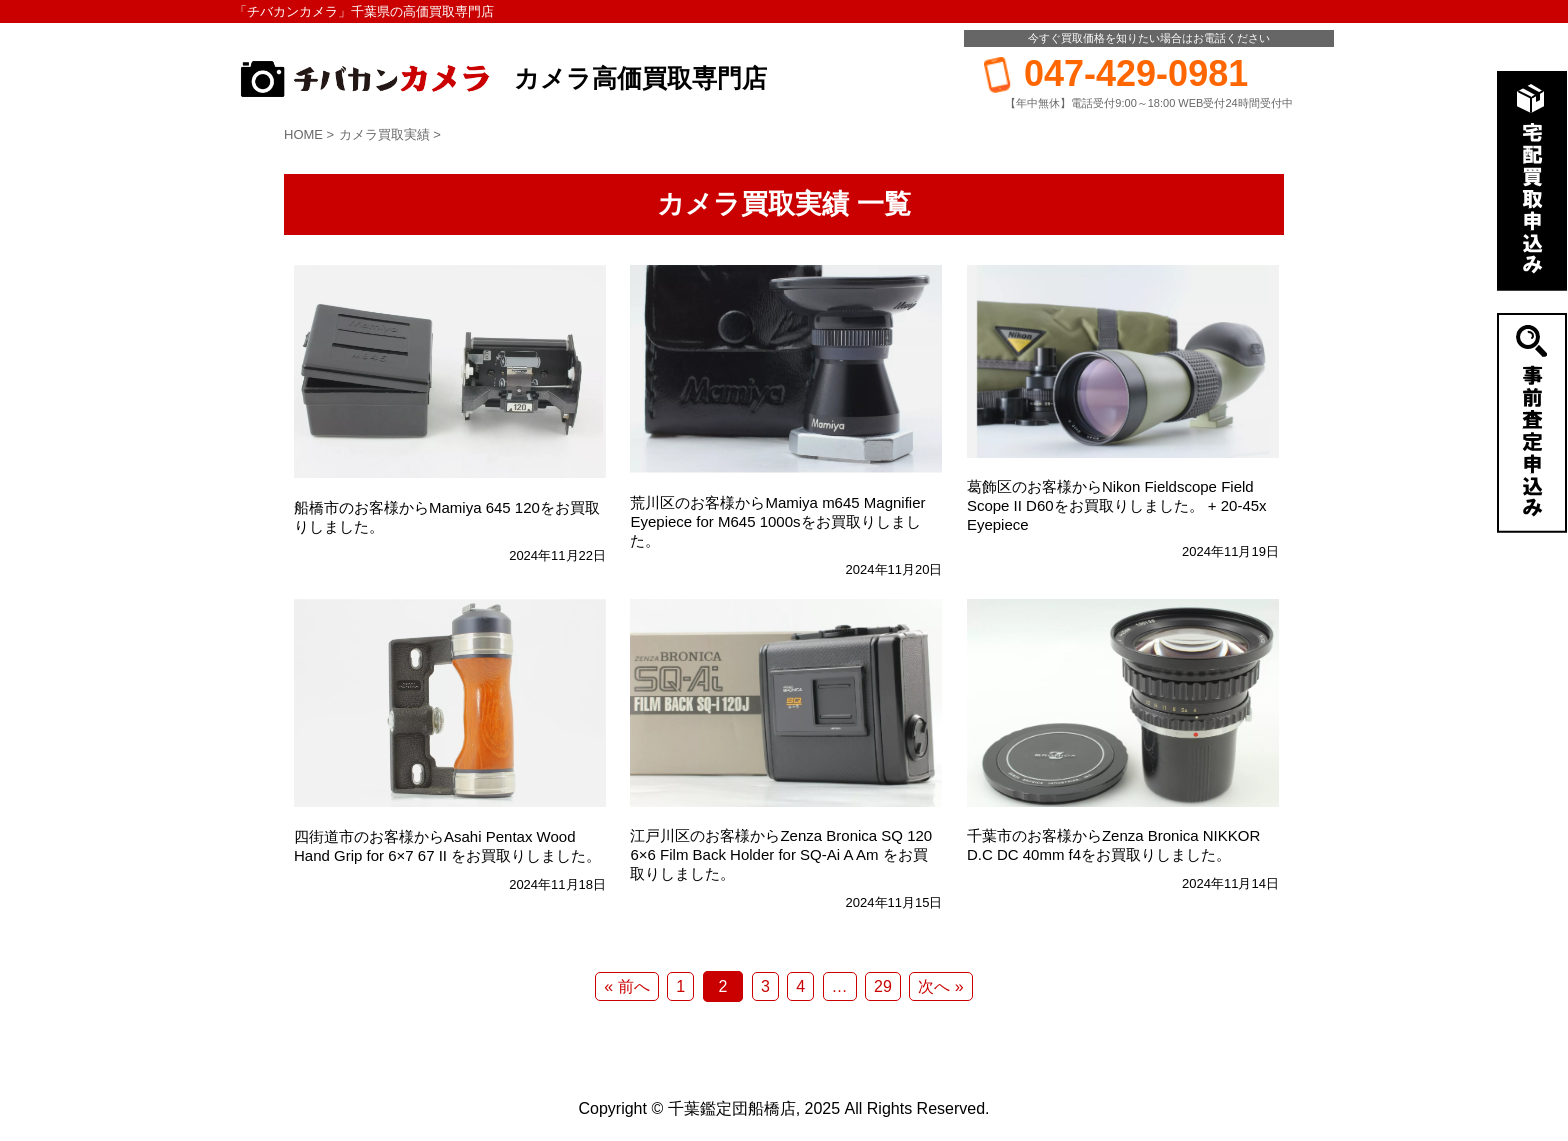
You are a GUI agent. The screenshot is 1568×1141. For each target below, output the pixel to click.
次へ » (940, 986)
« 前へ (626, 986)
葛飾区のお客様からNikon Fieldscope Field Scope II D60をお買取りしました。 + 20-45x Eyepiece (1117, 505)
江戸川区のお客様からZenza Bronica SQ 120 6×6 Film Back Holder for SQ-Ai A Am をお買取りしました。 (781, 854)
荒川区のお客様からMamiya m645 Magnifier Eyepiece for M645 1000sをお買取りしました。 (777, 521)
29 (883, 986)
